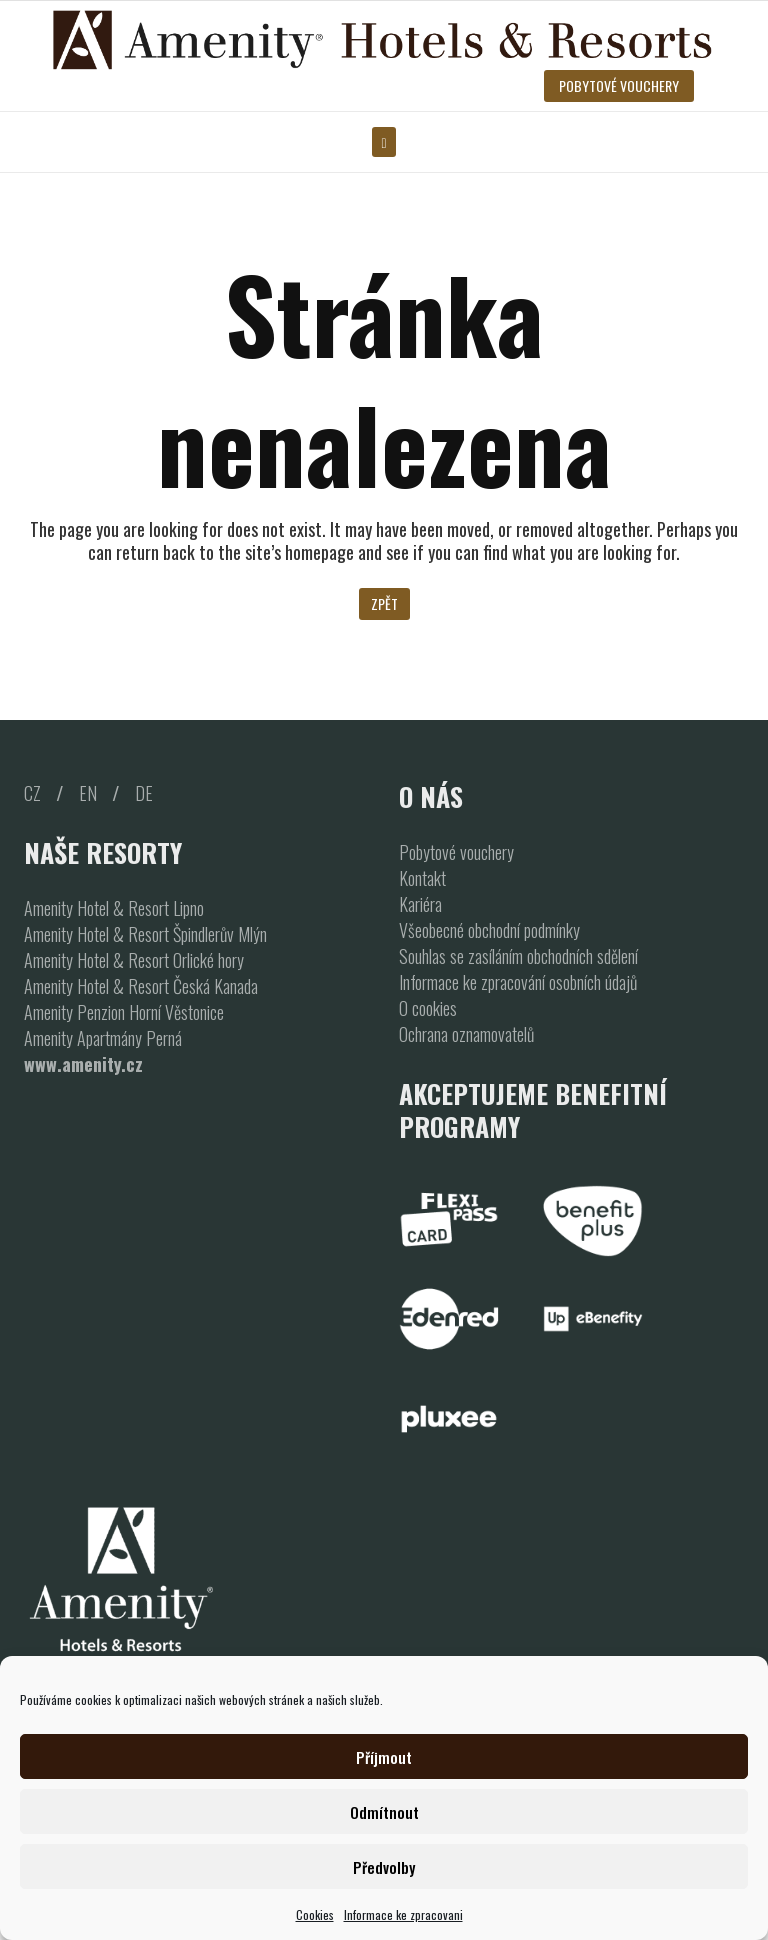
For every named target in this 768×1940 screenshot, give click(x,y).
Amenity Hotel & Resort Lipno (114, 908)
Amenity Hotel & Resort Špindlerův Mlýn (145, 934)
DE (144, 793)
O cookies (428, 1008)
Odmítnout (384, 1812)
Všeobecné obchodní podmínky (489, 930)
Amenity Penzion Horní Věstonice (124, 1012)
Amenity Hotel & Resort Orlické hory (134, 960)
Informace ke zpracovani (403, 1914)
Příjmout (384, 1757)
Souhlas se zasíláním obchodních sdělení (518, 956)
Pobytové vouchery (456, 852)
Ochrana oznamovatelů (466, 1034)
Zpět (384, 603)
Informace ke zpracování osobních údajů (518, 982)
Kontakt (422, 878)
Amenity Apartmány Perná (103, 1038)
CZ (32, 793)
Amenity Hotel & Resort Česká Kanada (141, 986)
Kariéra (420, 904)
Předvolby (384, 1867)
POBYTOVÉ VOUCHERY (619, 85)
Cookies (315, 1914)
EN (88, 793)
